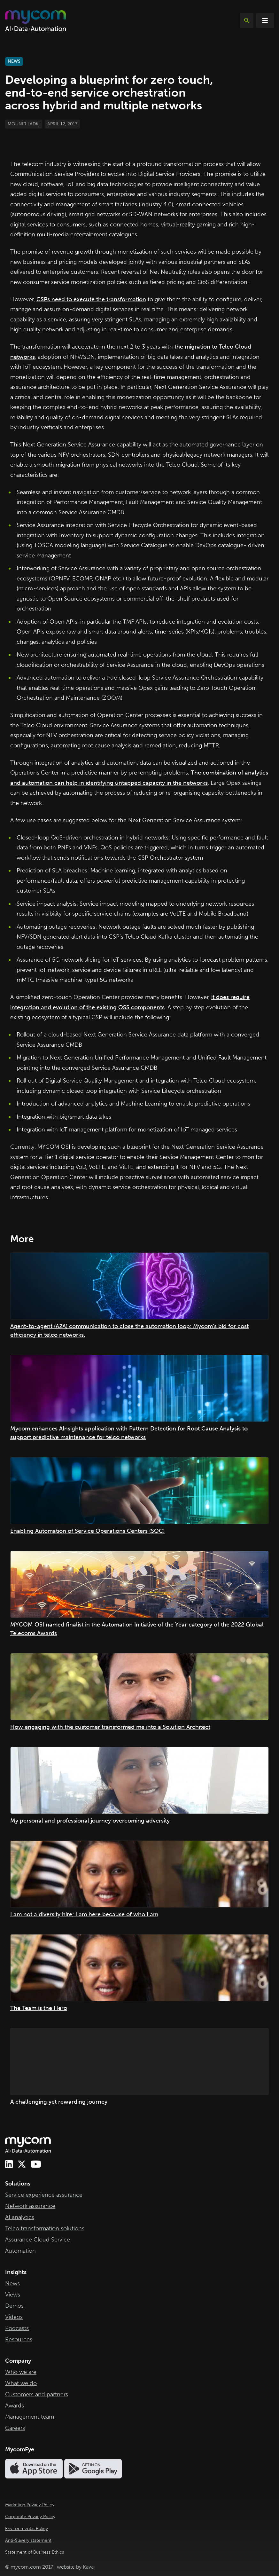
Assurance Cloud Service (37, 2239)
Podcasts (17, 2328)
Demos (14, 2305)
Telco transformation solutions (44, 2228)
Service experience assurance (43, 2194)
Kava (88, 2567)
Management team (29, 2416)
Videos (14, 2316)
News (12, 2283)
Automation (20, 2250)
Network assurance (30, 2206)
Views (12, 2294)
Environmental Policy (26, 2528)
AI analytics (19, 2217)
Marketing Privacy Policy (29, 2505)
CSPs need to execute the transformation (91, 299)
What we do (21, 2383)
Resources (18, 2339)
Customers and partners (36, 2394)
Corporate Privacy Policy (30, 2516)
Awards (14, 2405)
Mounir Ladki (24, 124)
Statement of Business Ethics (34, 2552)
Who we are (20, 2371)
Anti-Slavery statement (28, 2540)
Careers (15, 2427)
